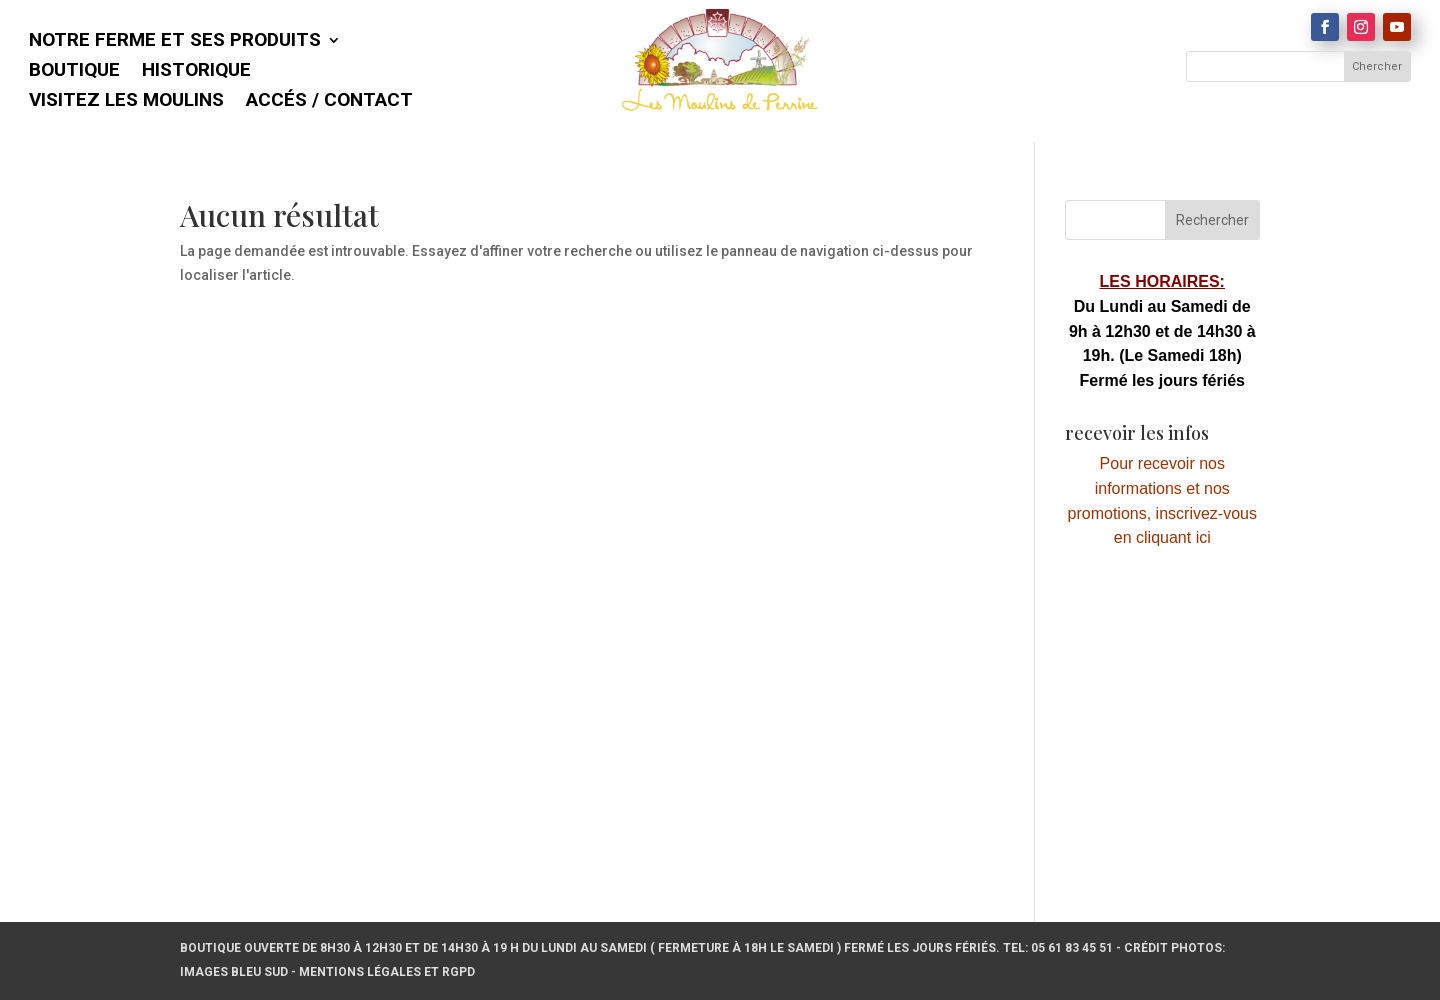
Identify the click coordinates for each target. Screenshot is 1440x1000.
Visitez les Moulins (126, 102)
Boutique (74, 72)
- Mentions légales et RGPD (383, 972)
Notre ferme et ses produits (175, 42)
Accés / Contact (329, 102)
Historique (196, 72)
